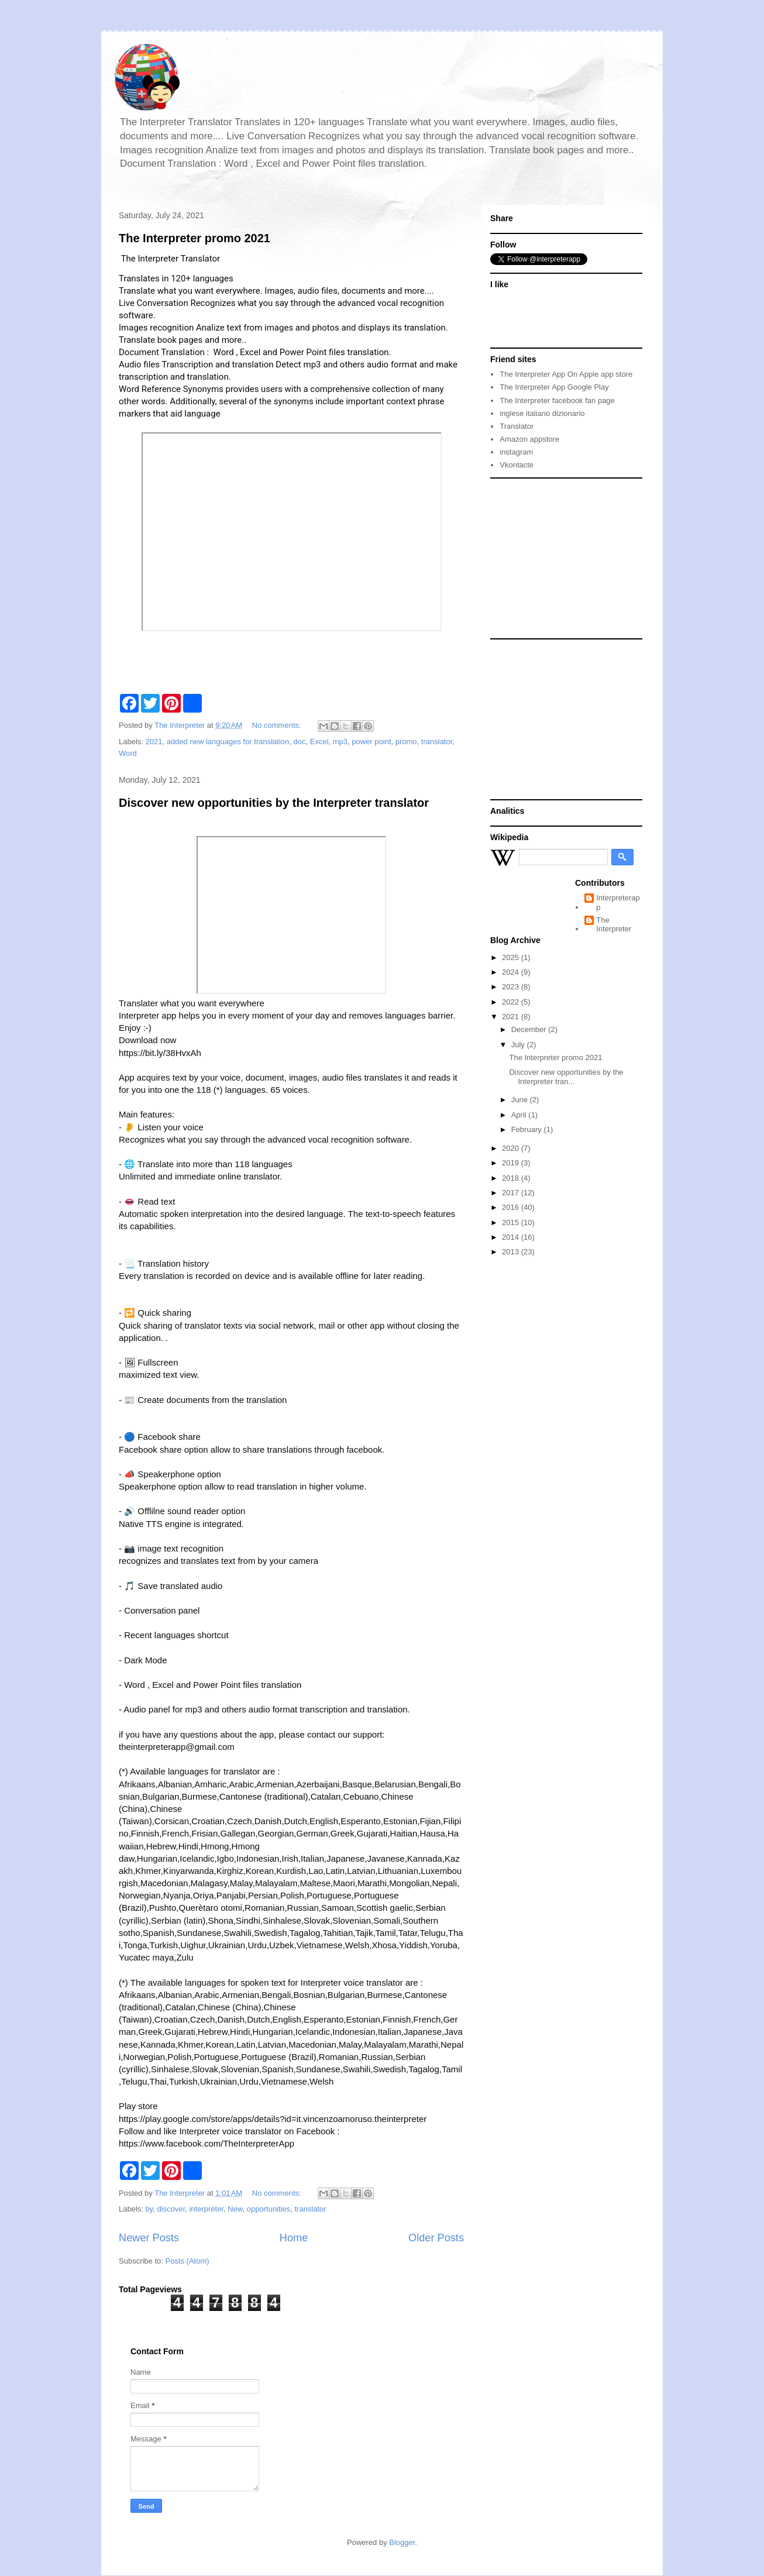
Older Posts (436, 2238)
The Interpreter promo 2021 (194, 238)
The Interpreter (613, 925)
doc (300, 741)
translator (436, 741)
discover (171, 2208)
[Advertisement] (563, 557)
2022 (511, 1002)
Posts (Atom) (187, 2261)
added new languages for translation (228, 741)
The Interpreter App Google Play (554, 387)
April (520, 1114)
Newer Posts (149, 2238)
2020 (511, 1148)
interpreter (206, 2208)
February (527, 1129)
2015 (511, 1222)
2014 (511, 1237)
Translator (517, 426)
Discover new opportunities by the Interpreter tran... (566, 1077)
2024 (511, 972)
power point (371, 741)
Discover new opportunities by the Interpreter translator (274, 802)
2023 (511, 986)
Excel (319, 741)
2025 (511, 957)
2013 (511, 1251)
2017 (511, 1192)
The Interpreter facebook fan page (557, 400)
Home (294, 2238)
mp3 (340, 741)
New (235, 2208)
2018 (511, 1178)
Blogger (402, 2542)
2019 (511, 1162)
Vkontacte (517, 464)
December (530, 1029)
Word (128, 753)
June (520, 1099)
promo (406, 741)
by (149, 2208)
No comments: (277, 725)
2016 (511, 1207)
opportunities (268, 2208)
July (519, 1044)
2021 (154, 741)
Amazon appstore (529, 439)
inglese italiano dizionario (542, 413)
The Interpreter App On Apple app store (566, 374)
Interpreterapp (617, 902)
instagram (516, 452)
